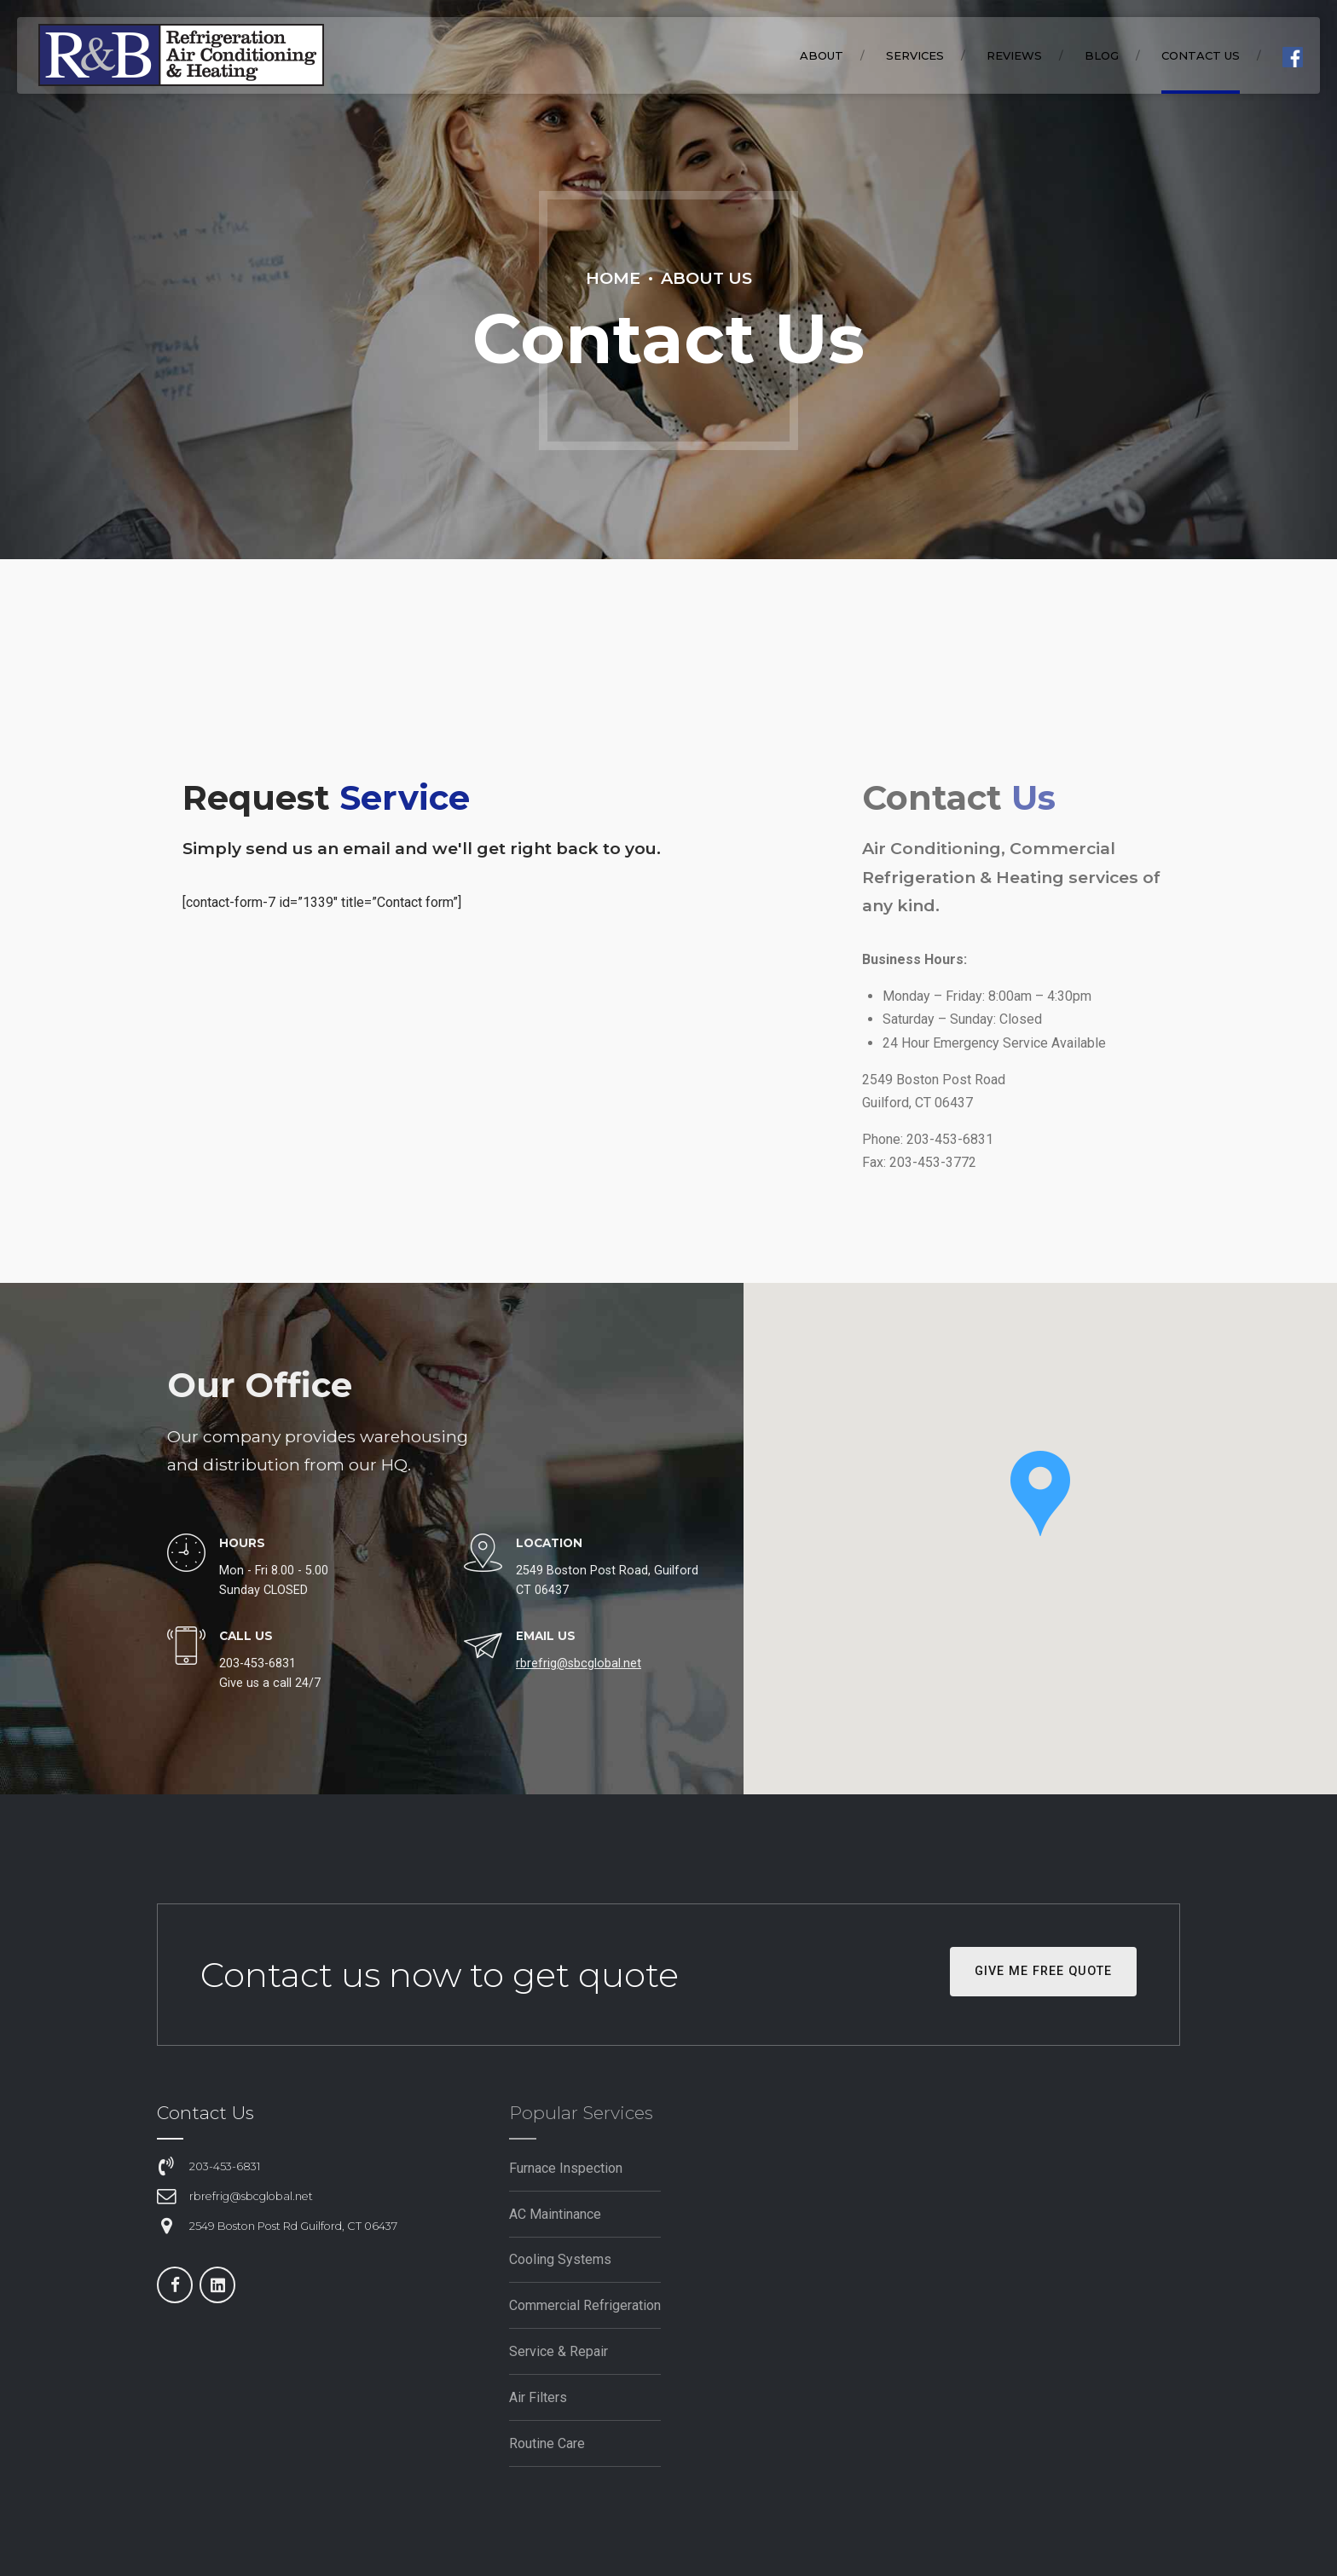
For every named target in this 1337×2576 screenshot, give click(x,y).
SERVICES (915, 55)
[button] (1040, 1495)
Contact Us (1200, 55)
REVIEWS (1014, 55)
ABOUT (821, 55)
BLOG (1102, 55)
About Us (706, 278)
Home (613, 278)
